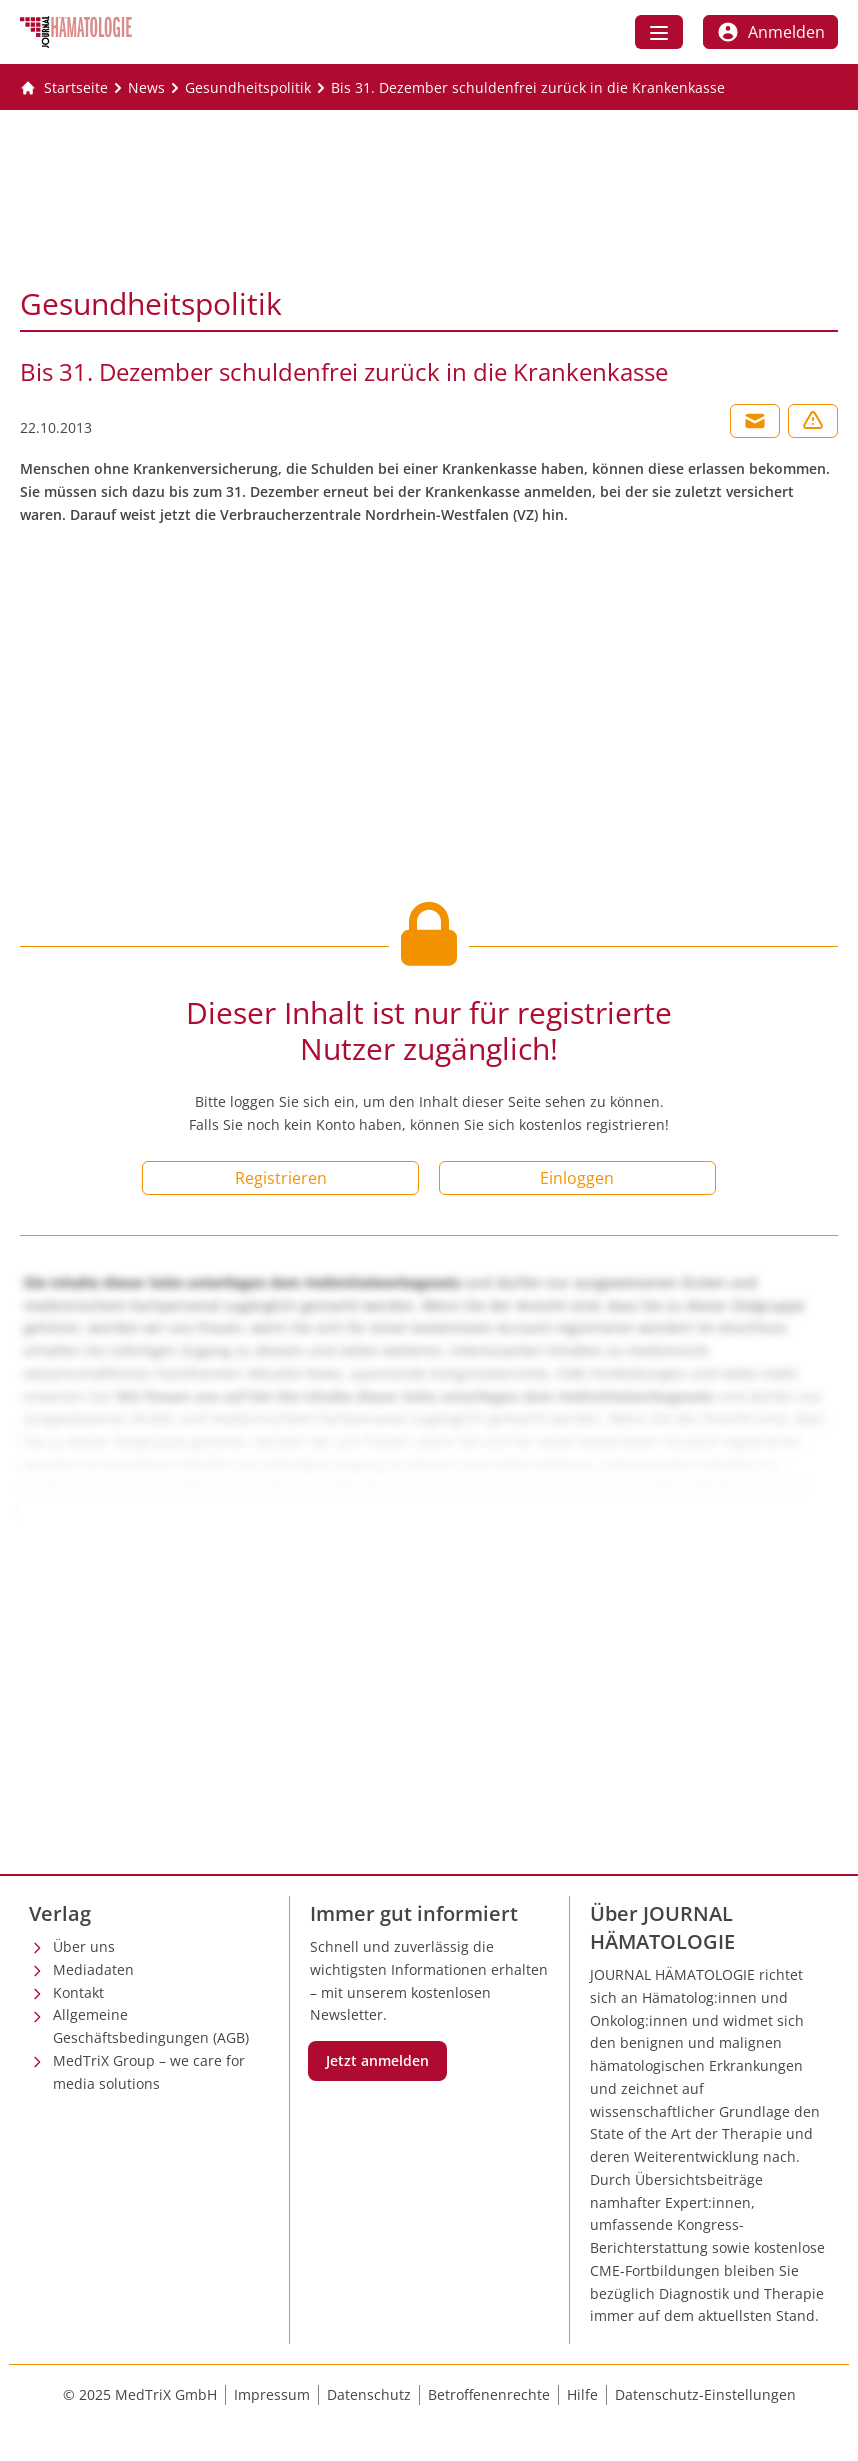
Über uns (84, 1946)
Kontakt (78, 1992)
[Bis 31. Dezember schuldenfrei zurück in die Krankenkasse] (528, 88)
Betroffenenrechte (489, 2394)
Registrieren (281, 1178)
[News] (146, 88)
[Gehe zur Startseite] (64, 88)
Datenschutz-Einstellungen (705, 2394)
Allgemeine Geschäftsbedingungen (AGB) (151, 2026)
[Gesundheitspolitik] (248, 88)
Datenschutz (369, 2394)
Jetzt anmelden (377, 2060)
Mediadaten (93, 1969)
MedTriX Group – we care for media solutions (149, 2072)
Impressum (272, 2394)
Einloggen (577, 1178)
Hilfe (582, 2394)
